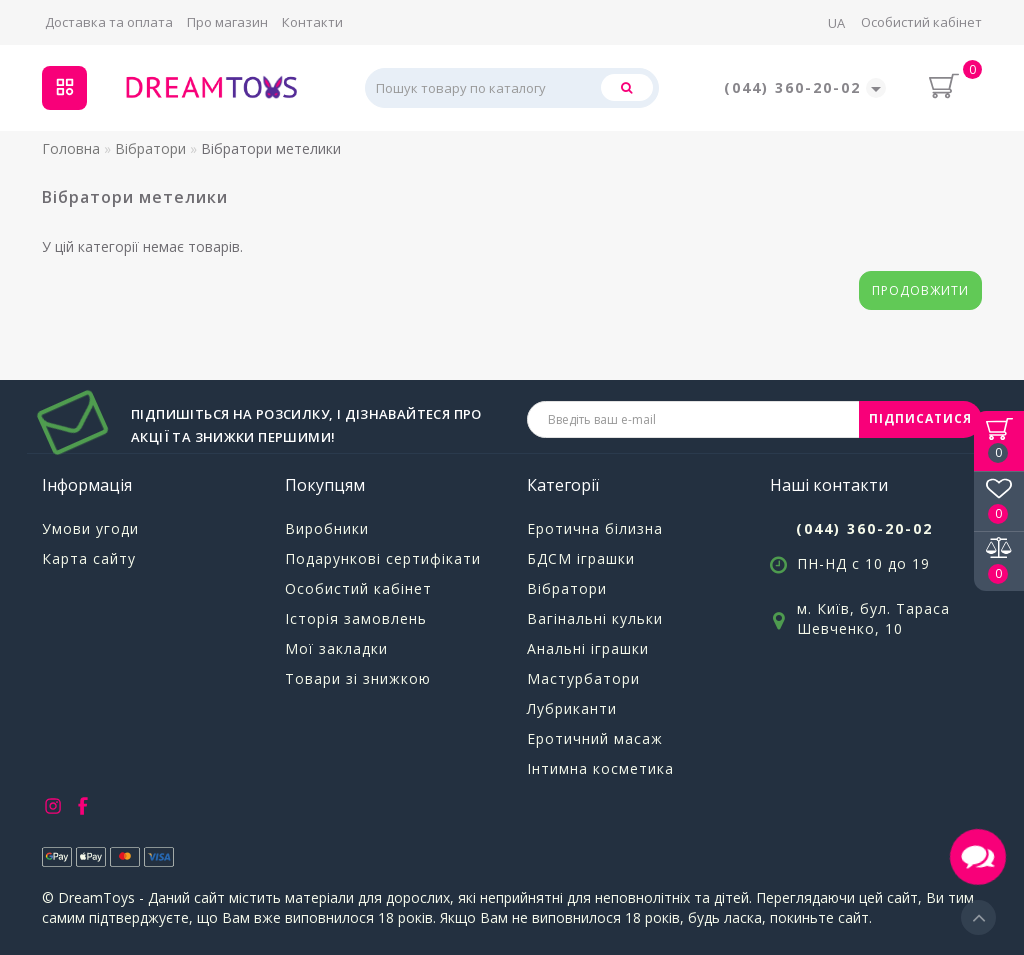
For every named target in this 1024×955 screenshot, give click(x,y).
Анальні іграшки (588, 648)
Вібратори (567, 588)
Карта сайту (89, 558)
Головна (71, 148)
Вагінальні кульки (595, 618)
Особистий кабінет (921, 22)
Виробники (327, 528)
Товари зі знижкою (358, 678)
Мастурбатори (583, 678)
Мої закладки (336, 648)
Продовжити (920, 290)
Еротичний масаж (595, 738)
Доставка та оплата (109, 22)
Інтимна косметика (600, 768)
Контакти (312, 22)
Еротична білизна (595, 528)
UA (836, 23)
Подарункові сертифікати (383, 558)
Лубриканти (572, 708)
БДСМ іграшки (581, 558)
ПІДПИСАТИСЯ (920, 418)
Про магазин (227, 22)
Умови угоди (90, 528)
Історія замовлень (356, 618)
